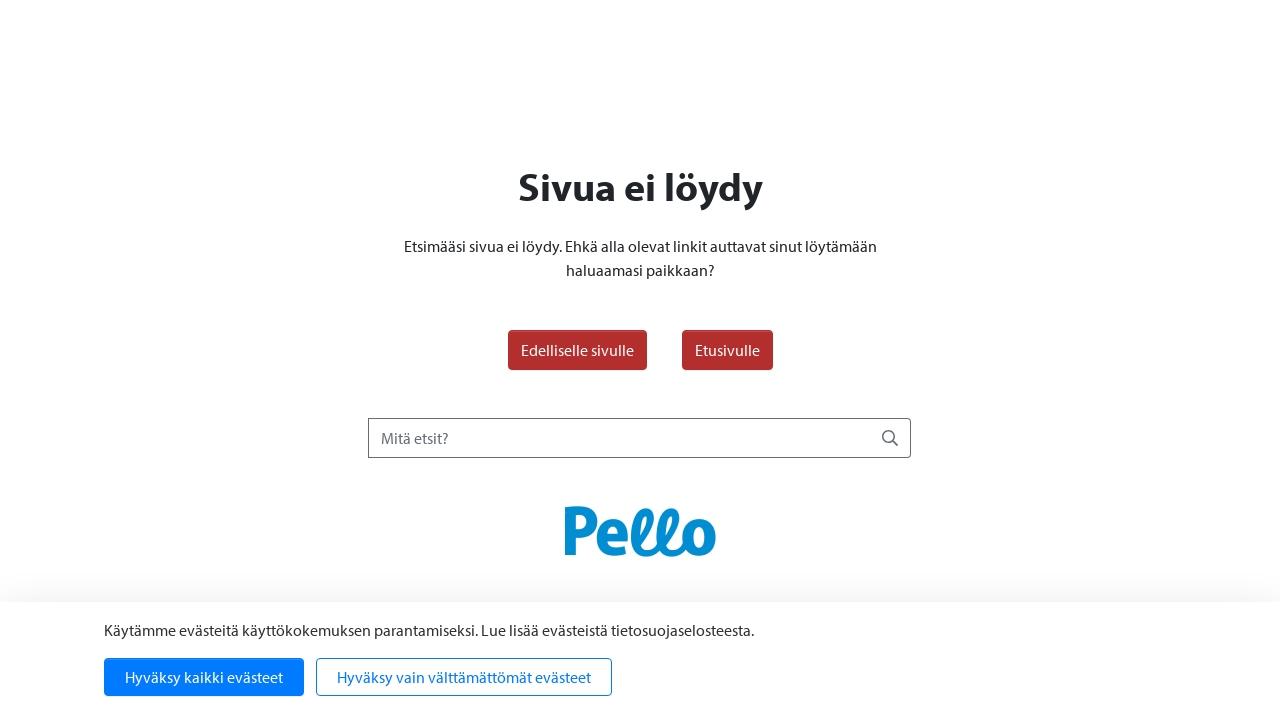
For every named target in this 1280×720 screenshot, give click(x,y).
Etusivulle (727, 350)
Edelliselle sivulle (577, 350)
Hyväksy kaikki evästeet (204, 677)
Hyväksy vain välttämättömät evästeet (464, 677)
